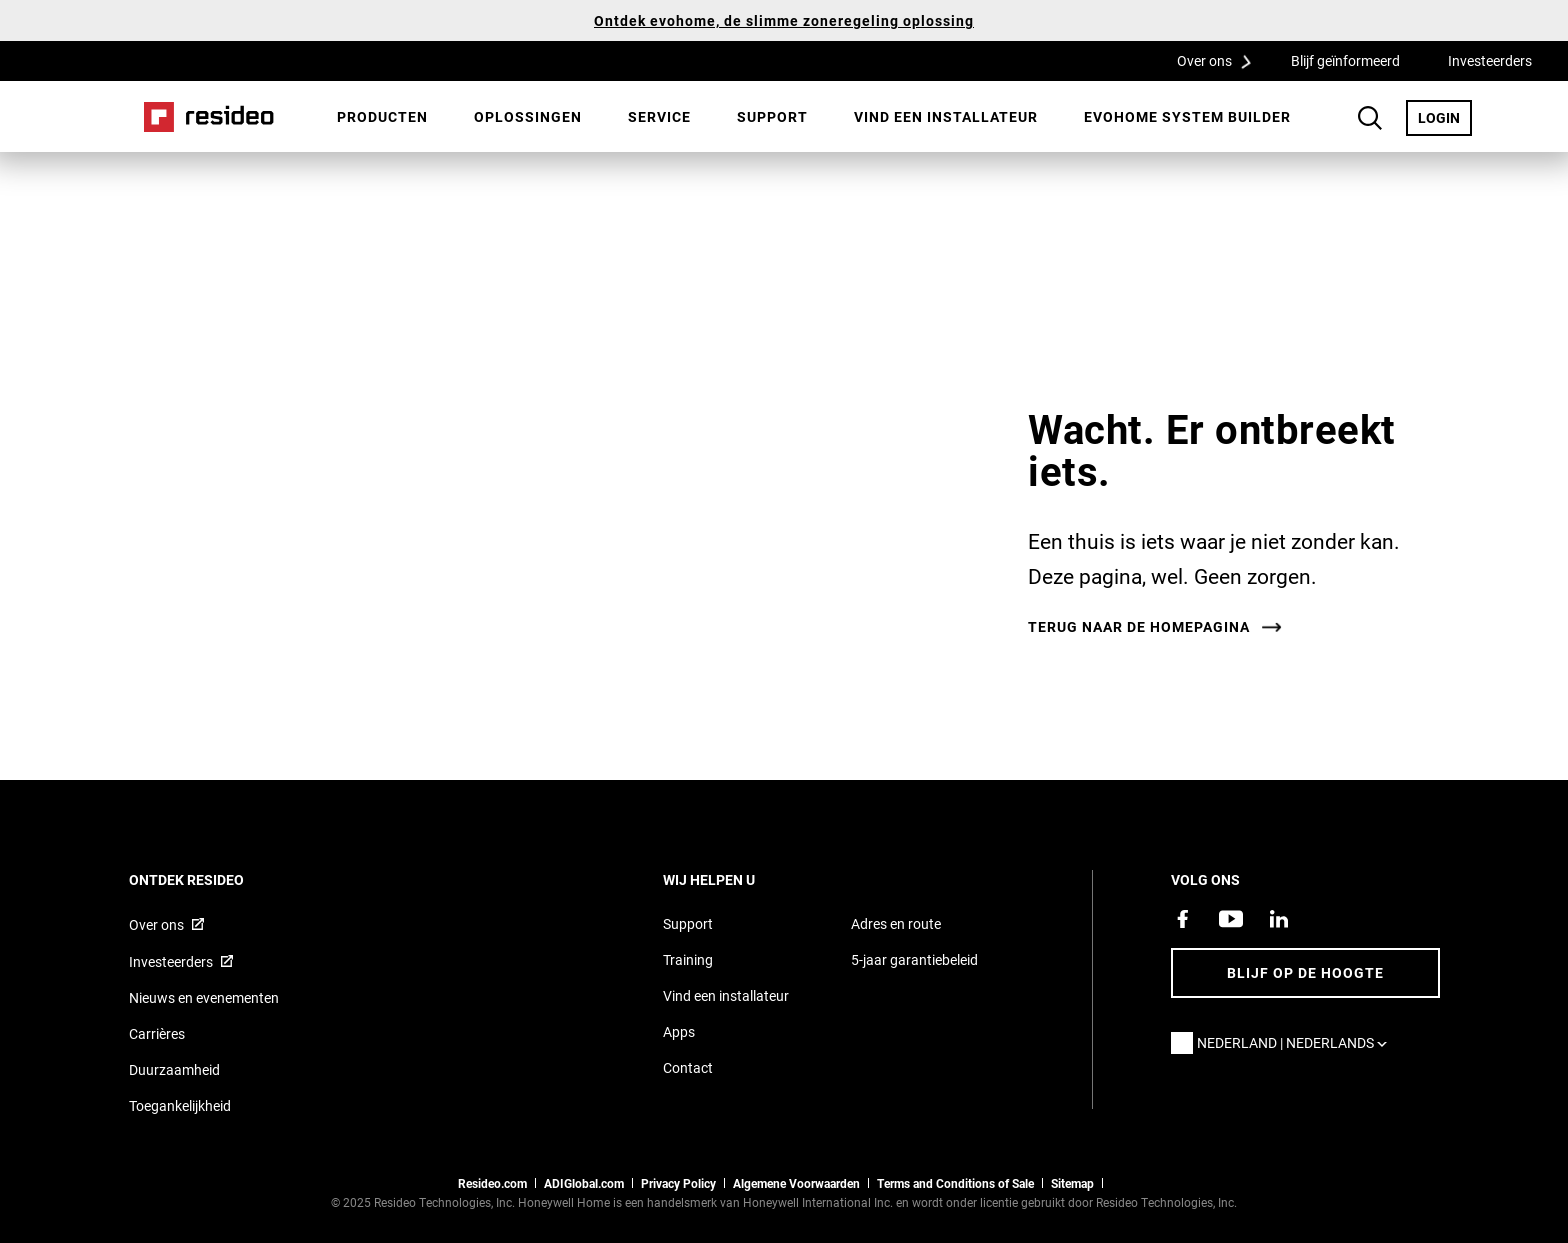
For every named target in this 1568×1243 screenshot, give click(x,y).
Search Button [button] (1370, 118)
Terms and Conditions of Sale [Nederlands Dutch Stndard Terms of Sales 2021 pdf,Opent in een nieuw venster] (955, 1183)
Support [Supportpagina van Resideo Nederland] (688, 923)
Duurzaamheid (174, 1069)
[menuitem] (382, 117)
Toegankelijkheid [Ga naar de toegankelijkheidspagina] (180, 1105)
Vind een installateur (946, 116)
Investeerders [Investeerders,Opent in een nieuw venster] (1490, 60)
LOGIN (1445, 117)
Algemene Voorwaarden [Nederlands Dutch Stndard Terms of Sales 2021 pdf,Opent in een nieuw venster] (796, 1183)
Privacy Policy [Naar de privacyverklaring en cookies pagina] (678, 1183)
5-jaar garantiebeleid (914, 959)
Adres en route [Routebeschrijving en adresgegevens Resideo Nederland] (896, 923)
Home (209, 117)
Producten (382, 116)
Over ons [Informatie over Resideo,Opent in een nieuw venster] (156, 924)
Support (772, 116)
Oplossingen (528, 116)
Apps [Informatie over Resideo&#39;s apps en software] (679, 1031)
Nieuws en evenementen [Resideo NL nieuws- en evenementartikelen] (204, 997)
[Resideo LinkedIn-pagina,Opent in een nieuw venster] (1279, 919)
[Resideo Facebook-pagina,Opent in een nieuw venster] (1183, 919)
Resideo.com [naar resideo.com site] (492, 1183)
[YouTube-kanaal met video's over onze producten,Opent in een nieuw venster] (1231, 919)
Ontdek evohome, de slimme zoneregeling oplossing (784, 20)
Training (688, 959)
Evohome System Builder (1187, 116)
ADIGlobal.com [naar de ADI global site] (584, 1183)
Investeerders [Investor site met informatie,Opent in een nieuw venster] (171, 961)
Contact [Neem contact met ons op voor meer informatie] (688, 1067)
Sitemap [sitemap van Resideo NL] (1072, 1183)
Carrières (157, 1033)
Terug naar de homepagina (1139, 627)
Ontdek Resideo (213, 879)
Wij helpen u (736, 879)
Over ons (1221, 60)
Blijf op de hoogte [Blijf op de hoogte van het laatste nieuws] (1305, 972)
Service (659, 116)
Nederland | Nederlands (1297, 1042)
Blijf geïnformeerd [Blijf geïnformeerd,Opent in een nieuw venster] (1345, 60)
